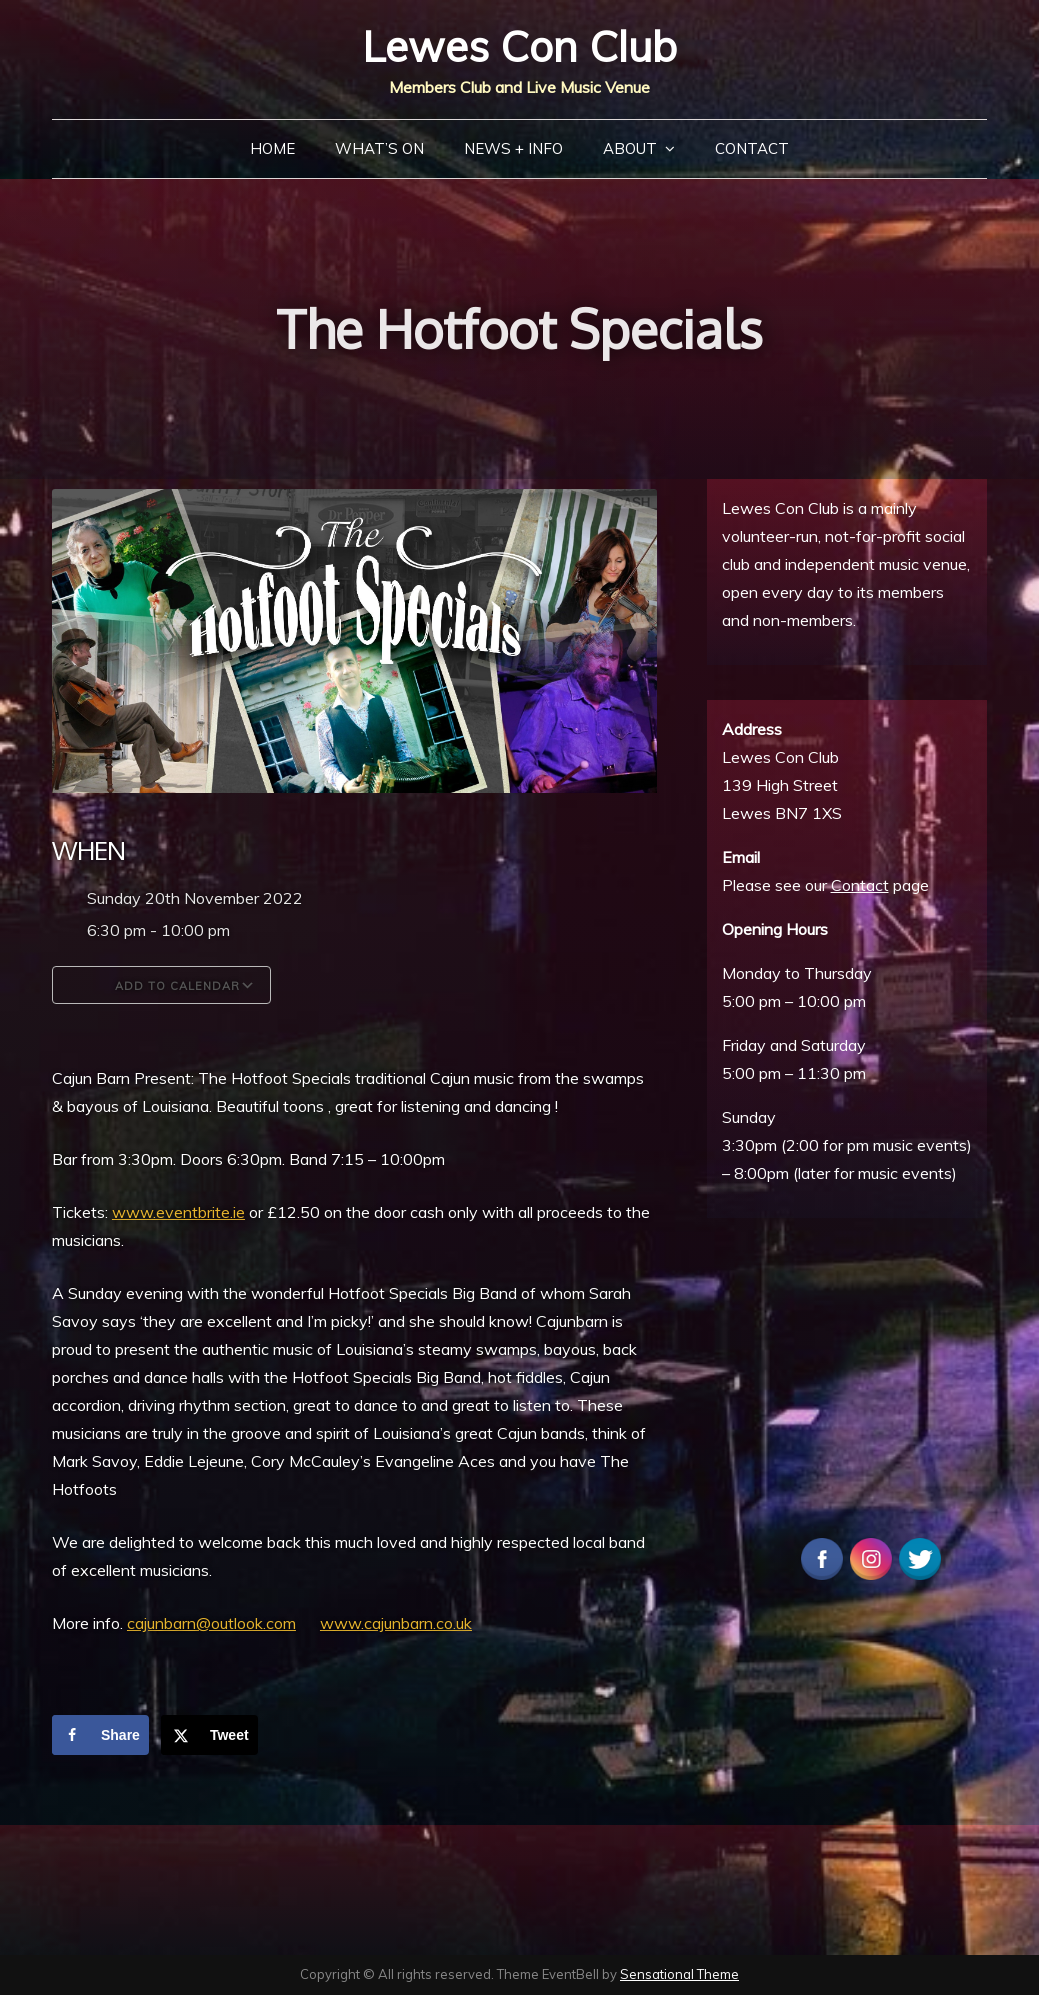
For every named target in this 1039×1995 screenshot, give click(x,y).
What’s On (379, 148)
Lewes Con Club (519, 46)
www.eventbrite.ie (178, 1212)
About (630, 148)
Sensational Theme (679, 1974)
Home (272, 148)
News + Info (513, 148)
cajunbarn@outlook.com (211, 1623)
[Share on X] (209, 1735)
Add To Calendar (161, 985)
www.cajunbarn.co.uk (396, 1623)
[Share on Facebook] (100, 1735)
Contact (752, 148)
